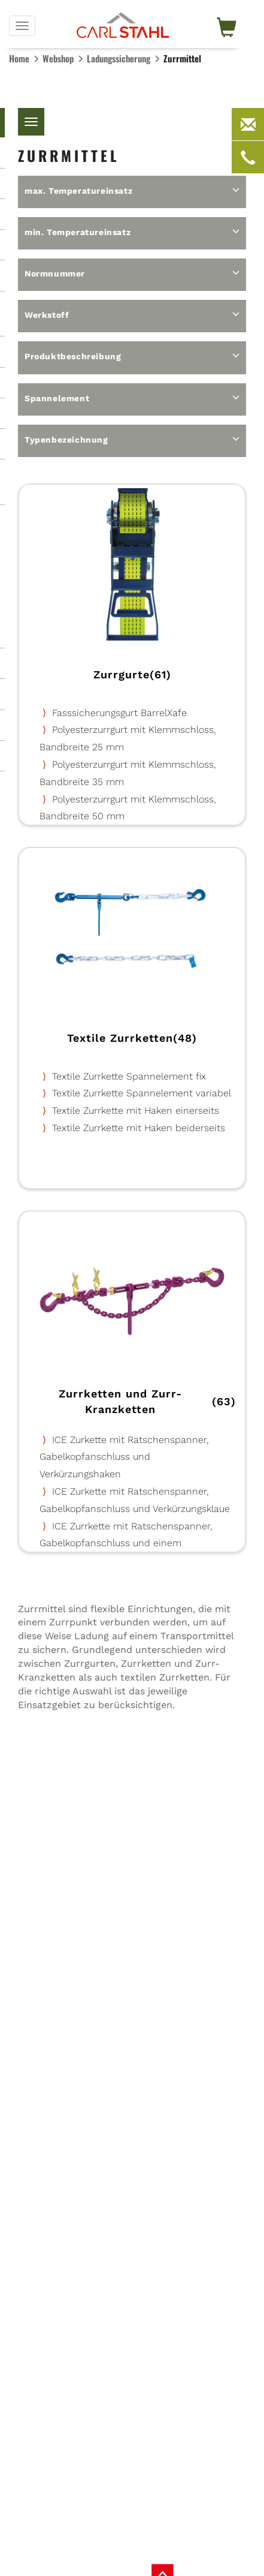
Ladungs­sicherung (118, 58)
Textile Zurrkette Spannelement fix (129, 1076)
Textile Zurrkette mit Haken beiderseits (138, 1128)
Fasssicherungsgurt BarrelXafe (119, 713)
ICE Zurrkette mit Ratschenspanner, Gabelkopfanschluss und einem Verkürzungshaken (126, 1543)
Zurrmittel (182, 58)
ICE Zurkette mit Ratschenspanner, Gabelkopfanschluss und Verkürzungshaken (124, 1457)
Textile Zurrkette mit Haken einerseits (135, 1110)
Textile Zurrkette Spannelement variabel (141, 1093)
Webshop (58, 58)
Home (19, 58)
